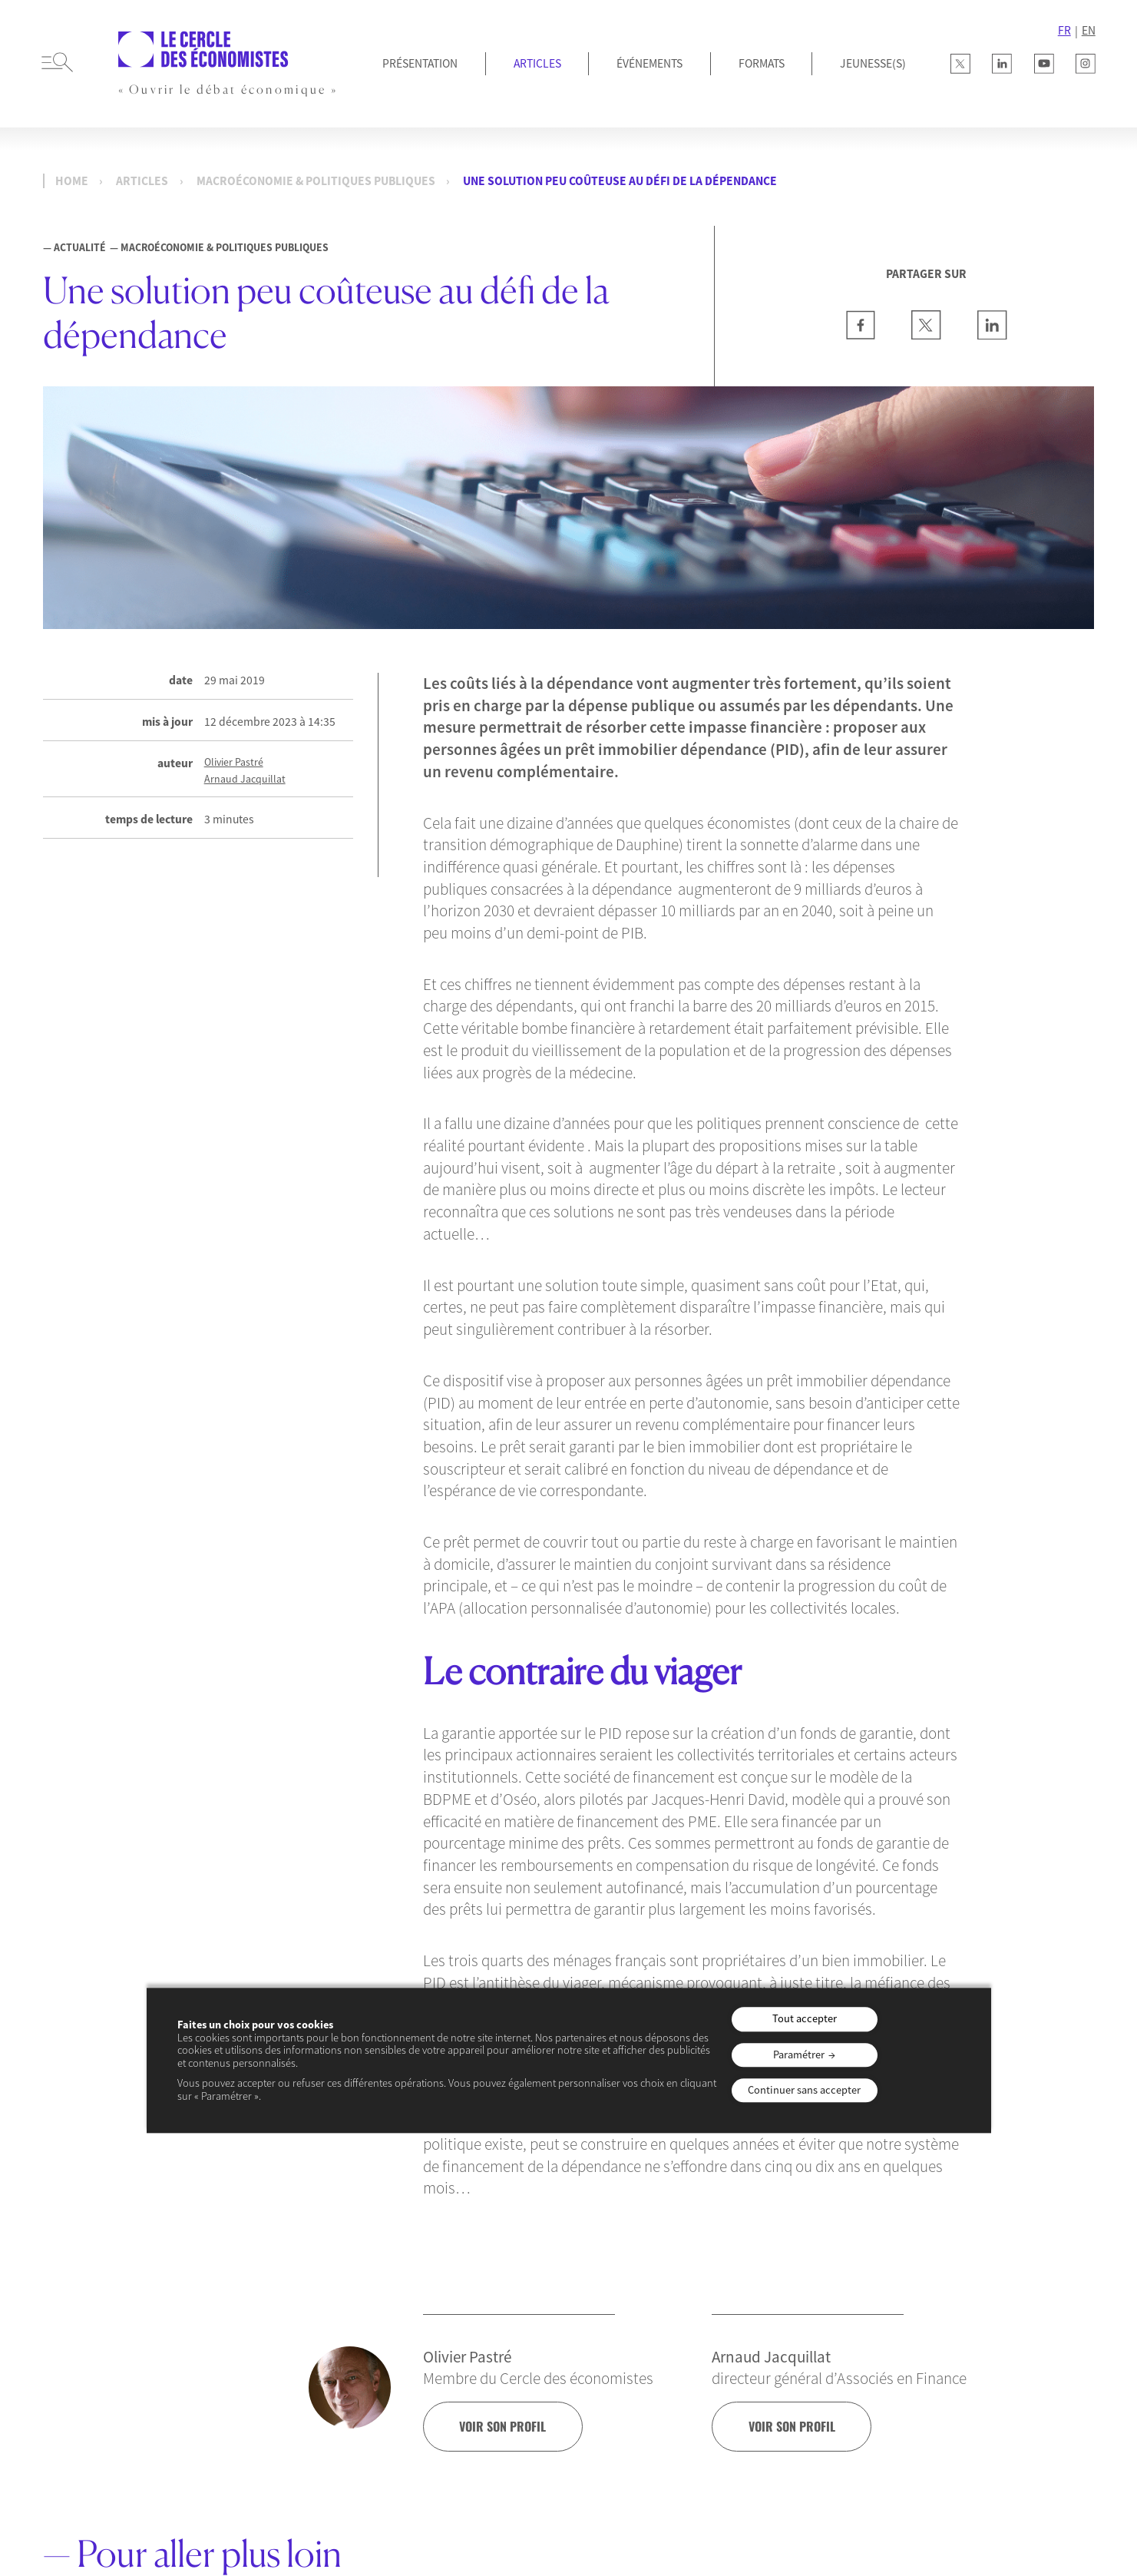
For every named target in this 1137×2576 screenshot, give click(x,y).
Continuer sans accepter (804, 2090)
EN (1089, 30)
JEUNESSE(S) (873, 63)
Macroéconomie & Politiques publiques (316, 181)
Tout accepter (804, 2019)
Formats (762, 63)
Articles (537, 63)
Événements (649, 63)
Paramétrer (799, 2054)
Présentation (420, 63)
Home (71, 181)
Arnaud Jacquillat (245, 779)
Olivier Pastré (233, 762)
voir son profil (505, 2426)
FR (1064, 30)
